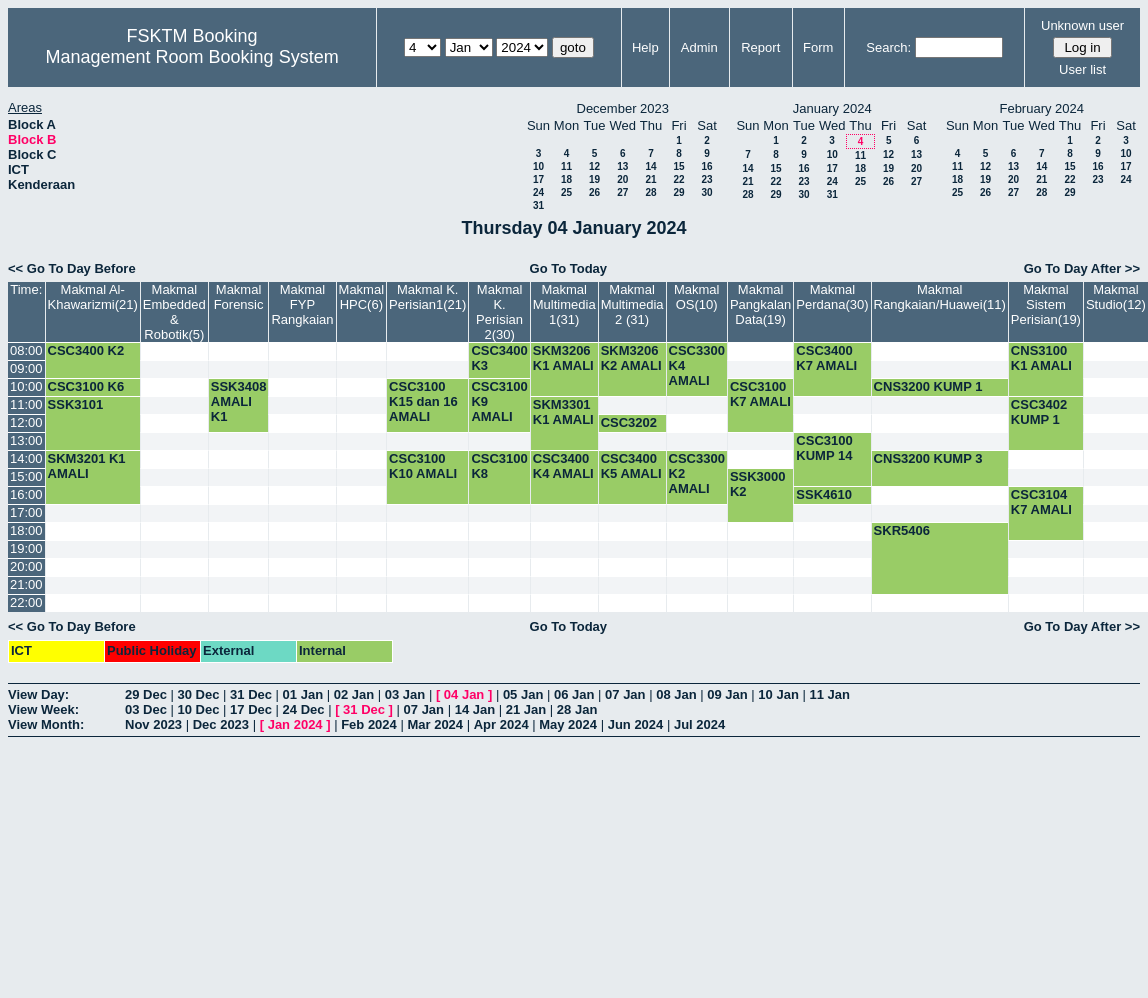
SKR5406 (902, 530)
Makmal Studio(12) (1116, 297)
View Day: (38, 694)
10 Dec (199, 709)
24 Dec (304, 709)
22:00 (26, 602)
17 (538, 179)
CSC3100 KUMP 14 (824, 448)
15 (678, 166)
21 (650, 179)
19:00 (26, 548)
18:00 (26, 530)
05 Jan (523, 694)
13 (622, 166)
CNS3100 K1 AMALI (1041, 358)
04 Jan (464, 694)
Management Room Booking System (192, 57)
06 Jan (574, 694)
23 (706, 179)
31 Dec (251, 694)
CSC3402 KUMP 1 (1039, 412)
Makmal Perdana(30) (832, 297)
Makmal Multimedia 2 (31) (632, 304)
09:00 (26, 368)
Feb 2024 (369, 724)
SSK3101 (76, 404)
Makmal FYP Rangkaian (302, 304)
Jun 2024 (636, 724)
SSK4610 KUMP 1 (824, 502)
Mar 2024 (435, 724)
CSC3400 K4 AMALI (563, 466)
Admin (699, 47)
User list (1082, 69)
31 (538, 205)
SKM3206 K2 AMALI (631, 358)
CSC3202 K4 (629, 430)
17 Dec (251, 709)
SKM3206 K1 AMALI (563, 358)
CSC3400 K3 (499, 358)
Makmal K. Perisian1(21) (427, 297)
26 (594, 192)
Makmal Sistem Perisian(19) (1046, 304)
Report (760, 47)
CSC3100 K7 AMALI (760, 394)
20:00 (26, 566)
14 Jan (475, 709)
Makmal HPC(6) (362, 297)
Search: (888, 47)
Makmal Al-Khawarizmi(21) (93, 297)
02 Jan (354, 694)
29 (678, 192)
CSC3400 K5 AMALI (631, 466)
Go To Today (569, 268)
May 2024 (568, 724)
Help (645, 47)
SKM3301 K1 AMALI (563, 412)
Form (818, 47)
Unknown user (1082, 25)
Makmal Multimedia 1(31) (564, 304)
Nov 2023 (153, 724)
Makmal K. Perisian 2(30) (499, 312)
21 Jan (526, 709)
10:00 (26, 386)
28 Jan (577, 709)
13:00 (26, 440)
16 (706, 166)
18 (566, 179)
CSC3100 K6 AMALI (86, 394)
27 (622, 192)
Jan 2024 (295, 724)
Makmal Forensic (239, 297)
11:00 (26, 404)
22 (678, 179)
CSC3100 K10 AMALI (423, 466)
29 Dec (146, 694)
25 (566, 192)
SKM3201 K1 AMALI (87, 466)
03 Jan (405, 694)
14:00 (26, 458)
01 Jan (303, 694)
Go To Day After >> (1082, 268)
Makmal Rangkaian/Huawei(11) (940, 297)
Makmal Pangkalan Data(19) (760, 304)
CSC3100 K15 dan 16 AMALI (423, 401)
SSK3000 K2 (758, 484)
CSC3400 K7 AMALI (826, 358)
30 (706, 192)
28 (650, 192)
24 (538, 192)
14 (650, 166)
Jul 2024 (699, 724)
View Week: (43, 709)
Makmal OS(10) (697, 297)
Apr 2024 (501, 724)
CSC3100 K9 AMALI (499, 401)
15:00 (26, 476)
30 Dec (199, 694)
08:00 (26, 350)
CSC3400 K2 (86, 350)
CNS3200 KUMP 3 (928, 458)
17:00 (26, 512)
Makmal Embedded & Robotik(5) (174, 312)
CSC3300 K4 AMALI (697, 365)
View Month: (46, 724)
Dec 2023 (221, 724)
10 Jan (778, 694)
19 (594, 179)
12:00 (26, 422)
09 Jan (727, 694)
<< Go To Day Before (72, 268)
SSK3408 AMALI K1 (239, 401)
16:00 (26, 494)
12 (594, 166)
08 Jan (676, 694)
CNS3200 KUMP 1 (928, 386)
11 (566, 166)
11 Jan (829, 694)
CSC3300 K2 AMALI (697, 473)
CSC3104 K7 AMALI (1041, 502)
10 (538, 166)
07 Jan (625, 694)
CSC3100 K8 (499, 466)
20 (622, 179)
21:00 (26, 584)
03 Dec (146, 709)
